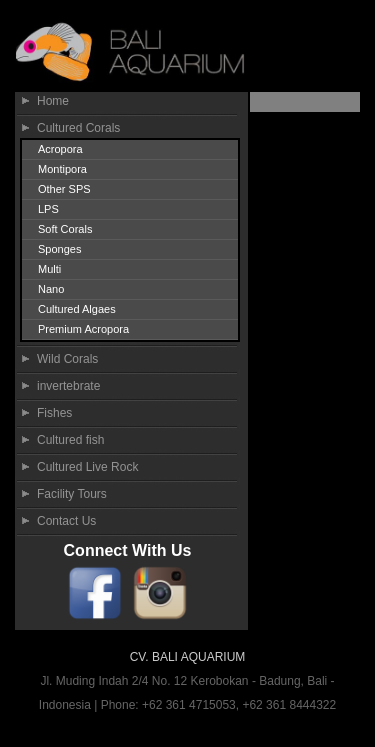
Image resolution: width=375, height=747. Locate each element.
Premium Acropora (83, 329)
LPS (48, 209)
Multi (49, 269)
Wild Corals (67, 359)
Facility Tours (72, 494)
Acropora (60, 149)
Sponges (59, 249)
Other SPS (64, 189)
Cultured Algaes (77, 309)
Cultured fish (70, 440)
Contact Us (66, 521)
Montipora (62, 169)
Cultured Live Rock (87, 467)
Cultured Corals (78, 128)
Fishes (54, 413)
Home (53, 101)
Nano (51, 289)
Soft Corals (65, 229)
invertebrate (68, 386)
